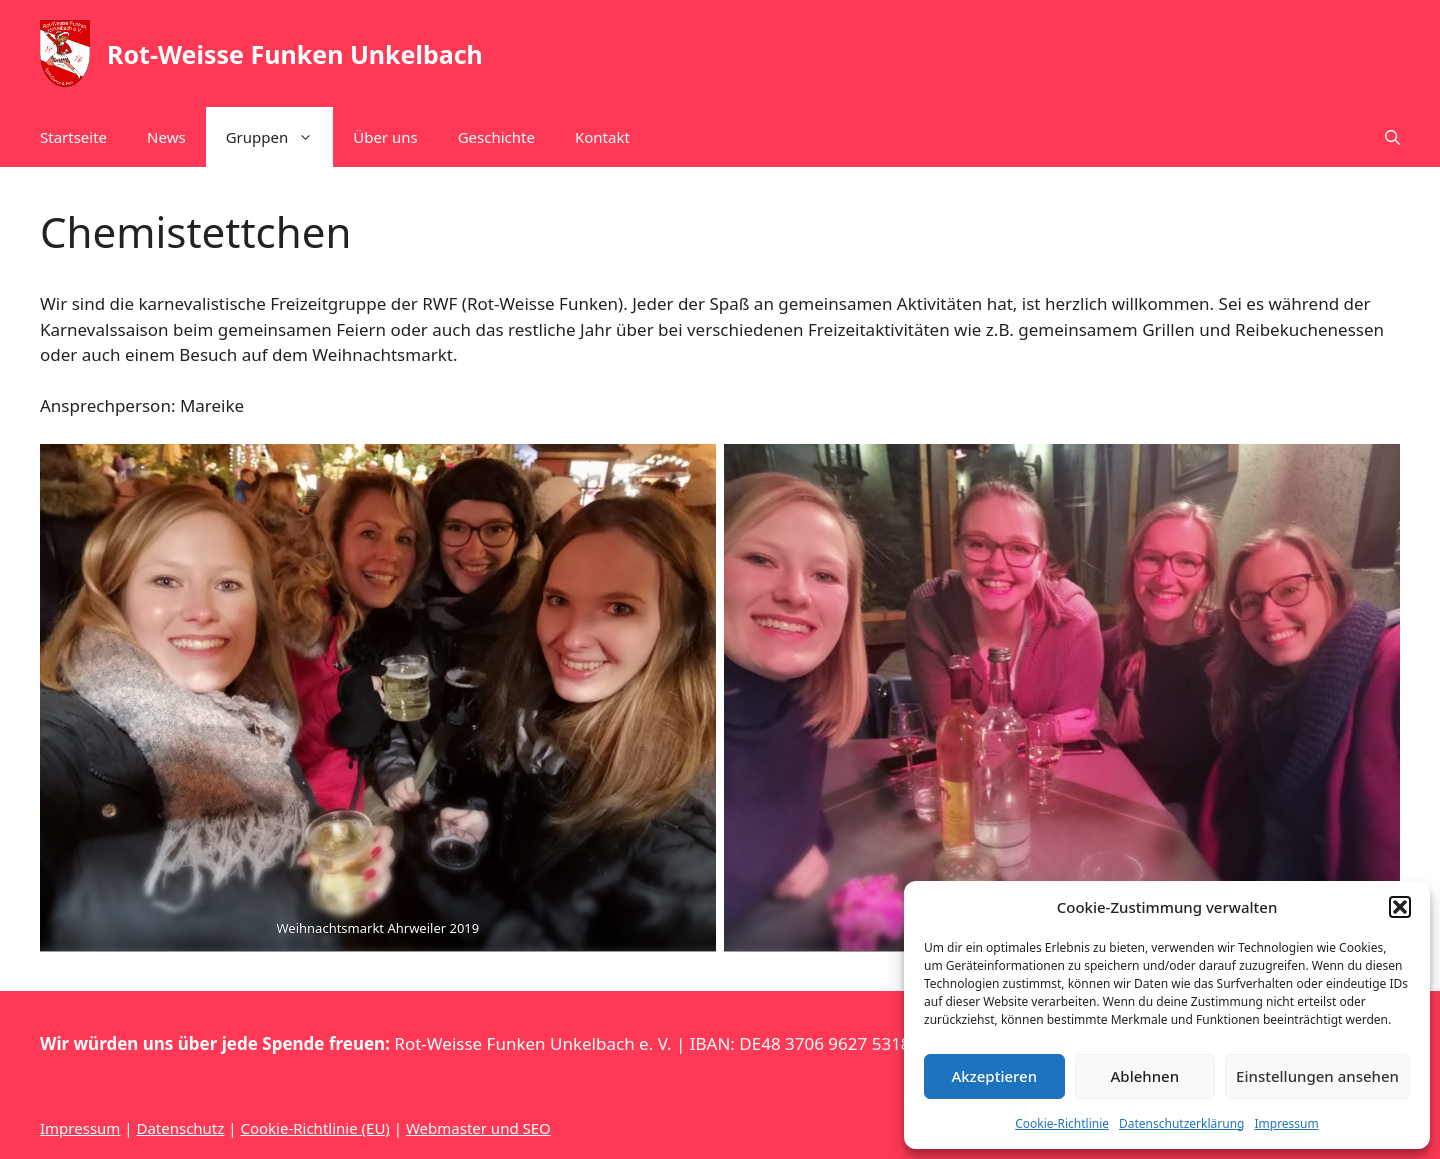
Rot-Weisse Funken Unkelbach (295, 54)
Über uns (385, 137)
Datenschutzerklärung (1181, 1123)
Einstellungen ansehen (1317, 1076)
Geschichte (496, 137)
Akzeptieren (994, 1076)
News (166, 137)
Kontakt (602, 137)
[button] (1400, 907)
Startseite (73, 137)
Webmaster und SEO (478, 1128)
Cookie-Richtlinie (1062, 1123)
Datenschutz (180, 1128)
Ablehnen (1145, 1076)
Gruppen (280, 137)
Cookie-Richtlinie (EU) (314, 1128)
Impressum (1286, 1123)
